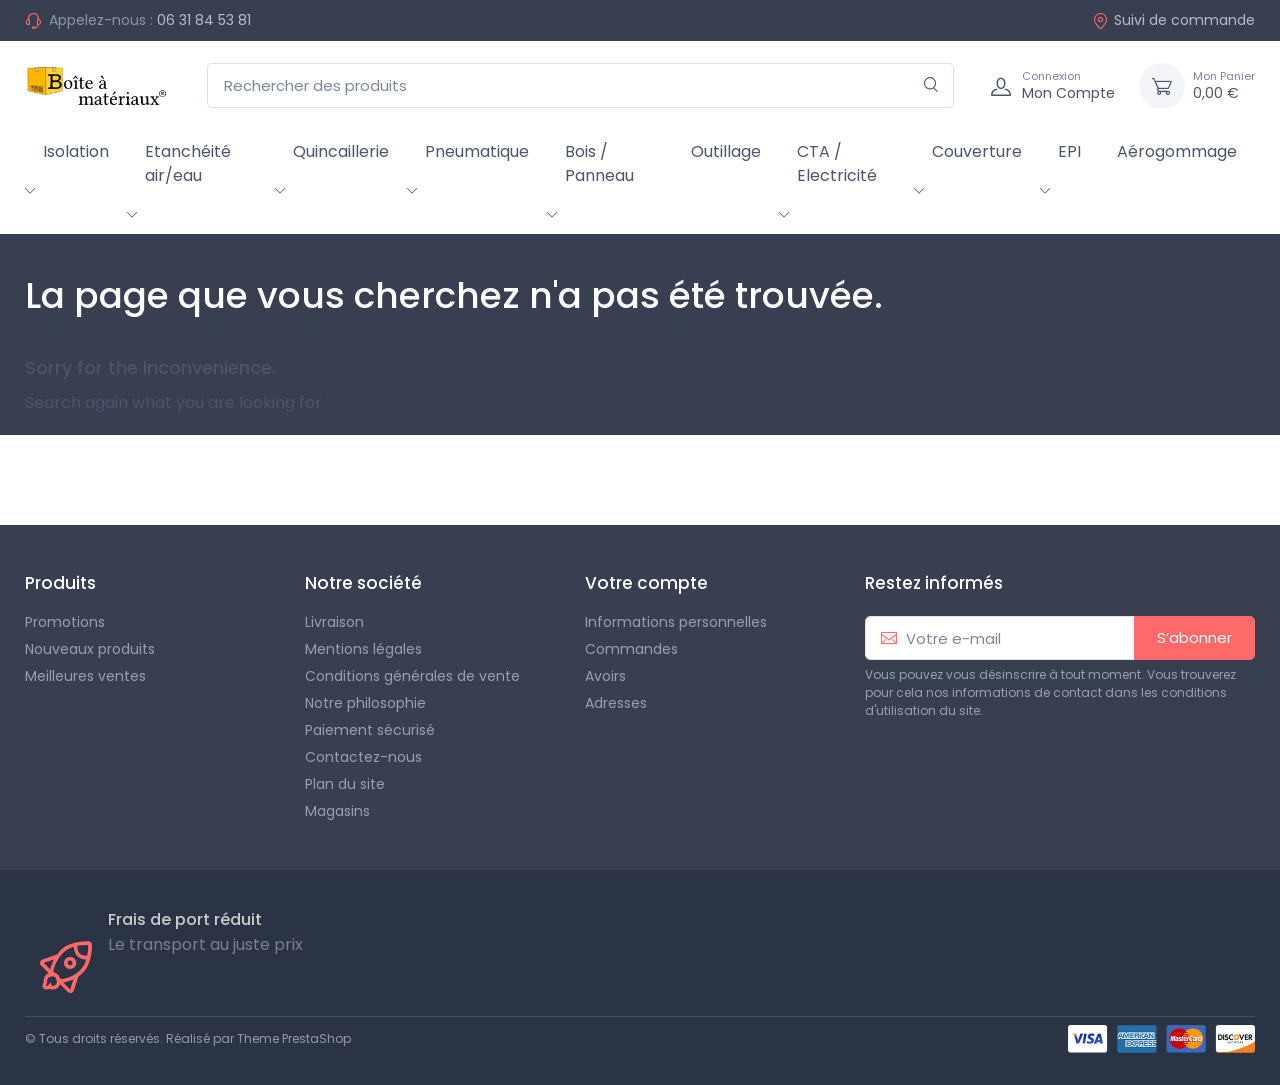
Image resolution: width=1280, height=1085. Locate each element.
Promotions (65, 622)
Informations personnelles (676, 622)
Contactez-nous (363, 757)
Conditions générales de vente (412, 676)
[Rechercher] (931, 85)
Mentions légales (363, 649)
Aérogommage (1177, 151)
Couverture (977, 151)
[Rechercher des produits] (580, 85)
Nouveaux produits (90, 649)
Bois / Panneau (599, 163)
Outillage (726, 151)
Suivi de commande (1173, 20)
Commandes (631, 649)
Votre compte (646, 583)
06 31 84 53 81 (204, 20)
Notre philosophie (365, 703)
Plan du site (345, 784)
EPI (1069, 151)
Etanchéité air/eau (188, 163)
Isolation (76, 151)
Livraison (334, 622)
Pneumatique (477, 151)
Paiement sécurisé (370, 730)
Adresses (616, 703)
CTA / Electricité (837, 163)
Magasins (337, 811)
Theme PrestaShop (294, 1038)
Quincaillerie (341, 151)
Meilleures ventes (85, 676)
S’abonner (1194, 637)
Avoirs (605, 676)
